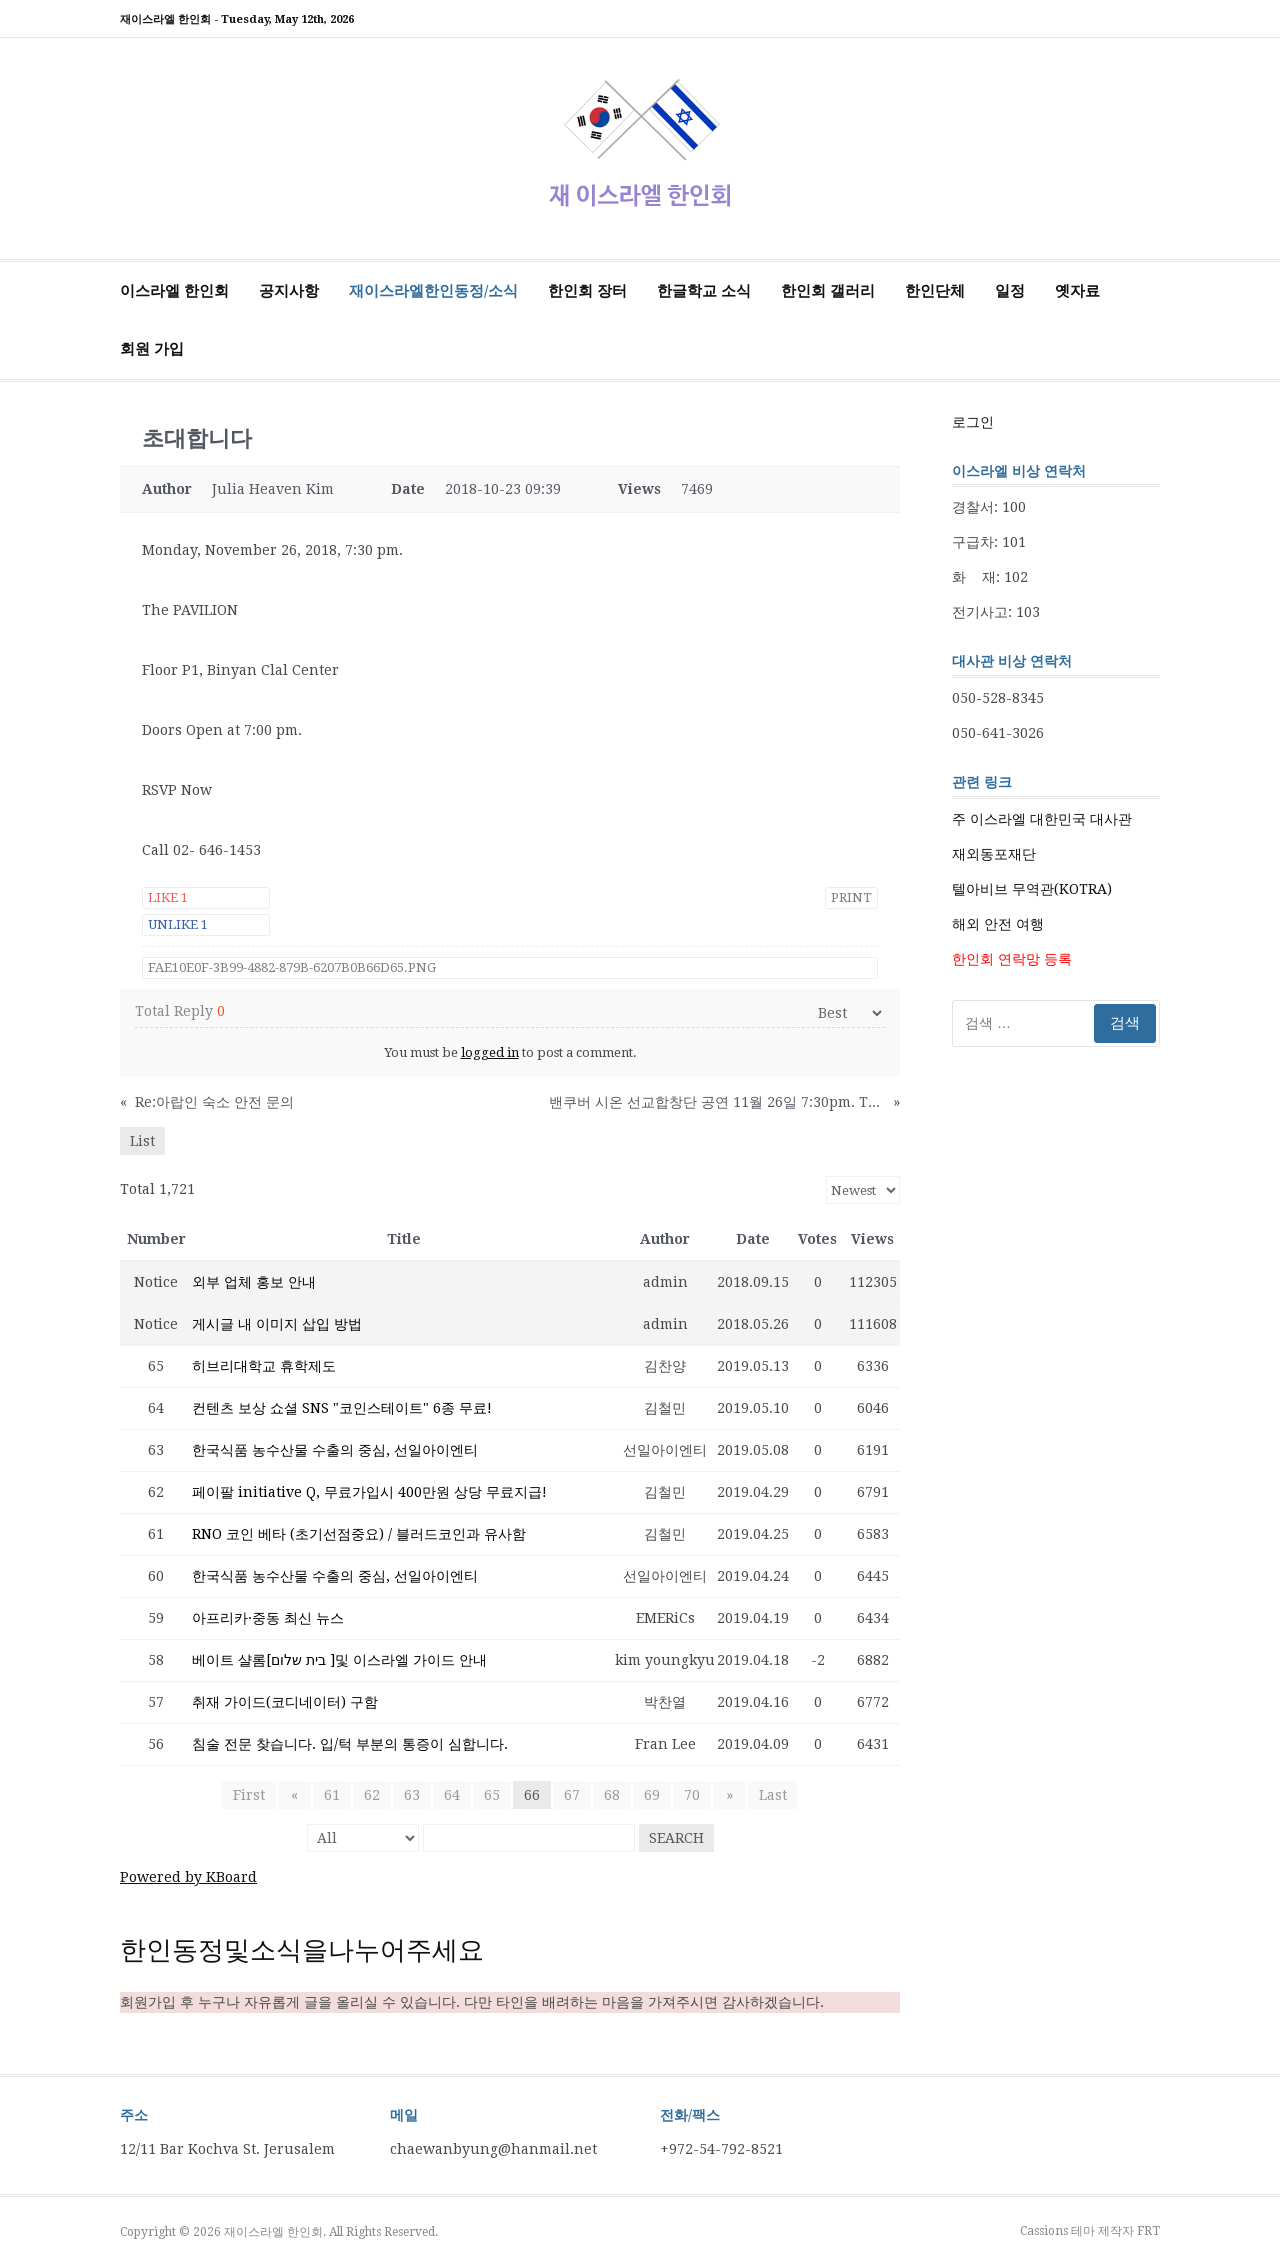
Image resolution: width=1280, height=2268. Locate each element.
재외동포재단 (994, 854)
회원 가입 (152, 349)
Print (851, 897)
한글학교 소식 (704, 291)
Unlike (178, 924)
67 (572, 1795)
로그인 (973, 422)
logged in (490, 1052)
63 (412, 1795)
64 (452, 1795)
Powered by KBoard (188, 1877)
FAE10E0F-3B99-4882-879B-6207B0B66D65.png (292, 967)
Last (769, 1795)
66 (532, 1795)
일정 (1010, 291)
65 (492, 1795)
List (142, 1141)
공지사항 (289, 291)
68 (612, 1795)
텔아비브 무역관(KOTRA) (1032, 889)
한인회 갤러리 (828, 291)
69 (652, 1795)
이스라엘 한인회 (174, 291)
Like (168, 897)
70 (692, 1795)
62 (372, 1795)
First (253, 1795)
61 (332, 1795)
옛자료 (1077, 291)
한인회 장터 (587, 291)
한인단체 (935, 291)
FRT (1148, 2231)
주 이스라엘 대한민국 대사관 (1042, 819)
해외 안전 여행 (998, 924)
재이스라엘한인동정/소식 (433, 291)
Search (676, 1838)
